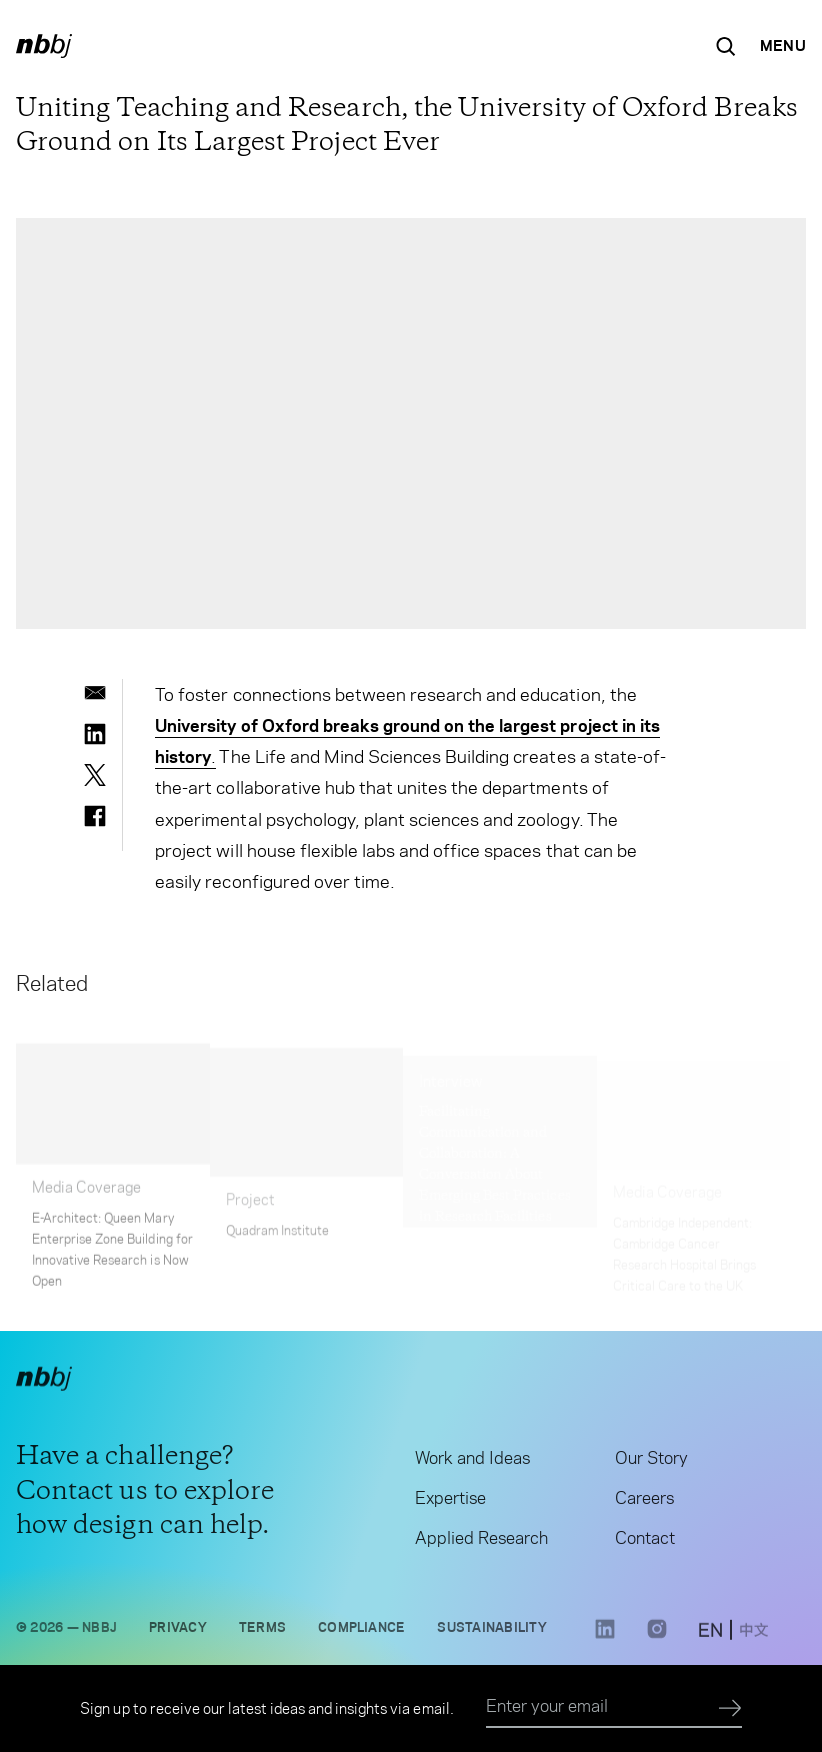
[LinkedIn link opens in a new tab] (605, 1639)
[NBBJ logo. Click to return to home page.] (44, 46)
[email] (95, 693)
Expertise (450, 1501)
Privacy (178, 1630)
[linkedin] (95, 734)
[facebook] (95, 816)
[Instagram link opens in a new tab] (657, 1639)
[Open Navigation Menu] (783, 46)
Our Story (651, 1461)
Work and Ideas (472, 1461)
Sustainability (491, 1630)
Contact (645, 1541)
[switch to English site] (710, 1635)
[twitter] (95, 775)
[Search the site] (726, 46)
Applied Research (481, 1541)
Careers (644, 1501)
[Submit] (730, 1709)
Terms (262, 1630)
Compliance (361, 1630)
